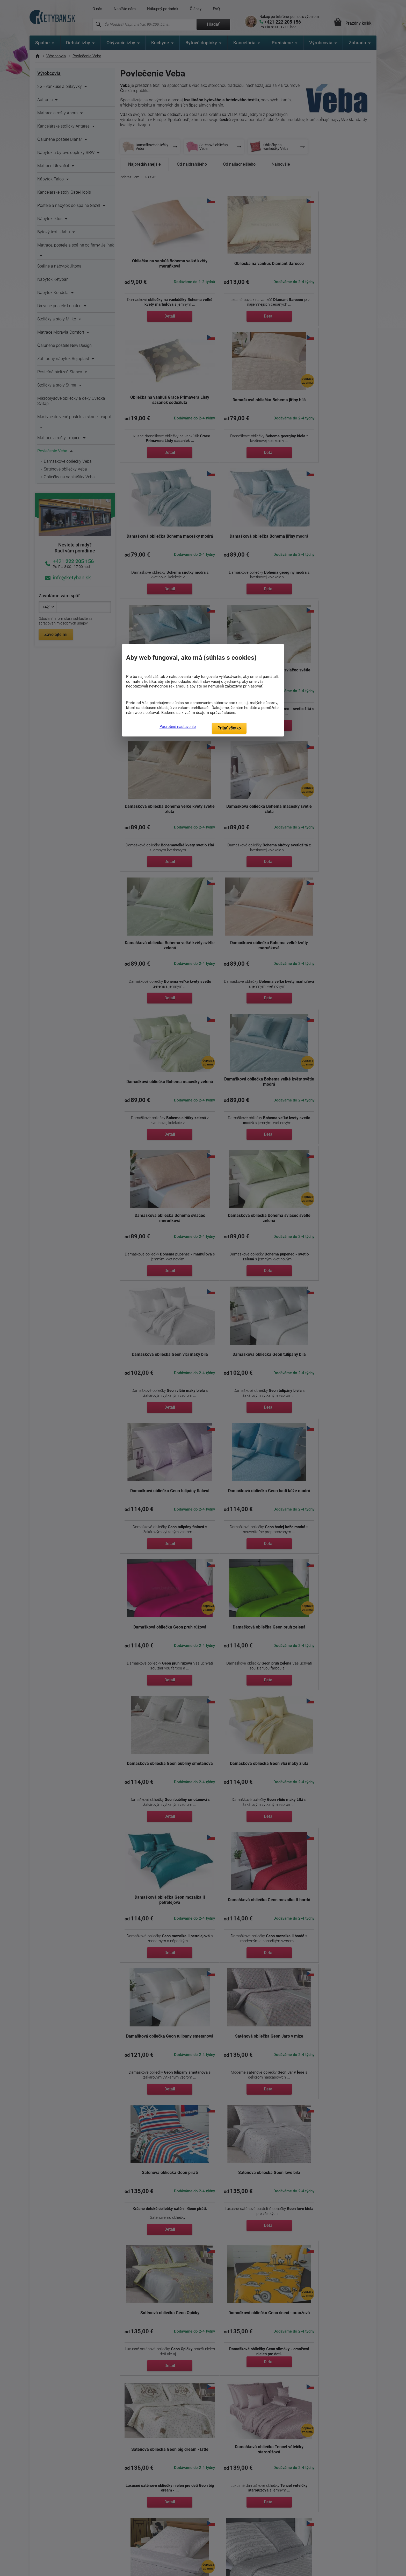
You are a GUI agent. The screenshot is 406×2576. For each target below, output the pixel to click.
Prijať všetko (229, 728)
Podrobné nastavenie (178, 726)
